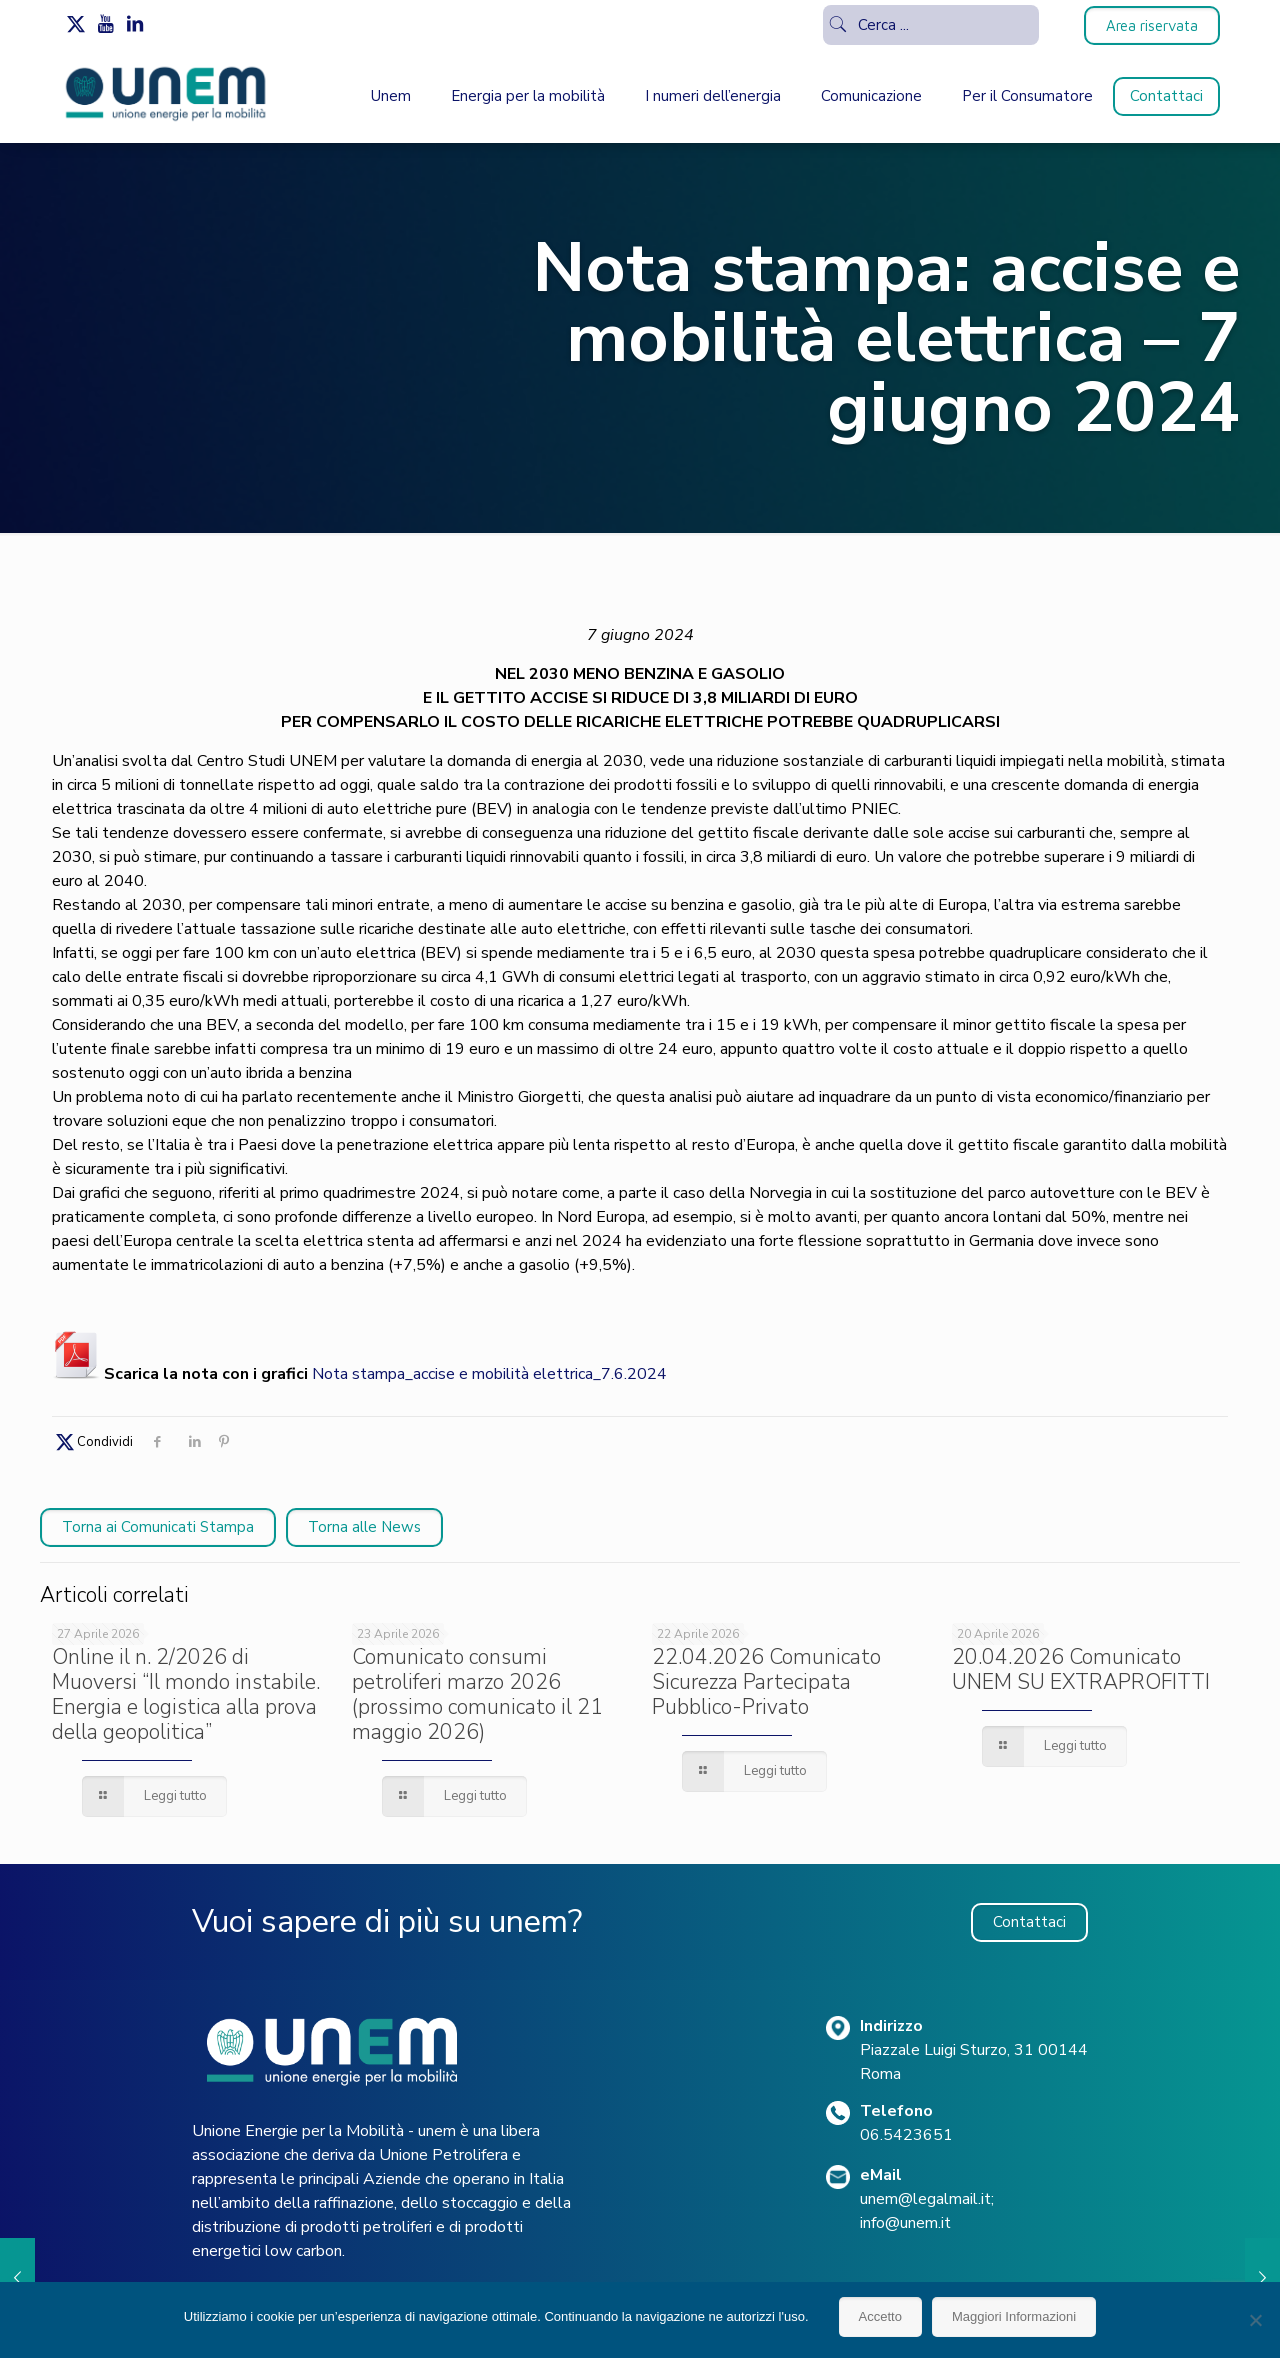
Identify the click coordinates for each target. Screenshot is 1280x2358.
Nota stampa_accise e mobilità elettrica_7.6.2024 (489, 1374)
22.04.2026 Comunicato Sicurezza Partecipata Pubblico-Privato (766, 1682)
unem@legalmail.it (925, 2199)
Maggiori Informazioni (1014, 2316)
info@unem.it (905, 2223)
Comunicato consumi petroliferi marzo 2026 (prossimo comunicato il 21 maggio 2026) (477, 1694)
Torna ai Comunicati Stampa (158, 1527)
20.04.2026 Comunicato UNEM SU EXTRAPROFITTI (1081, 1669)
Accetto (880, 2316)
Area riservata (1152, 25)
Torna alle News (364, 1527)
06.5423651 (906, 2135)
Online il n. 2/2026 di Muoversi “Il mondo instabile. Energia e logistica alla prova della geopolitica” (186, 1694)
